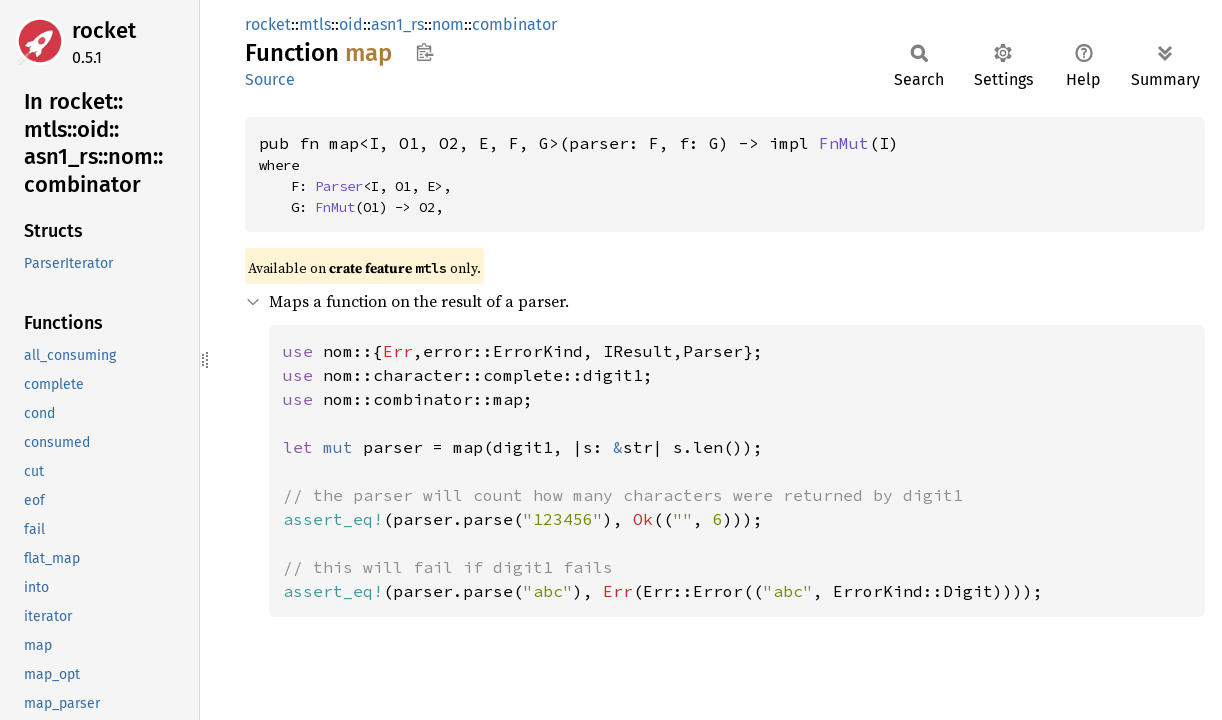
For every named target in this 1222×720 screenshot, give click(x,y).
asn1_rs (397, 24)
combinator (514, 24)
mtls (315, 24)
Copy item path (424, 52)
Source (270, 79)
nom (448, 24)
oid (351, 24)
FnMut (844, 143)
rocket (104, 30)
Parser (339, 186)
